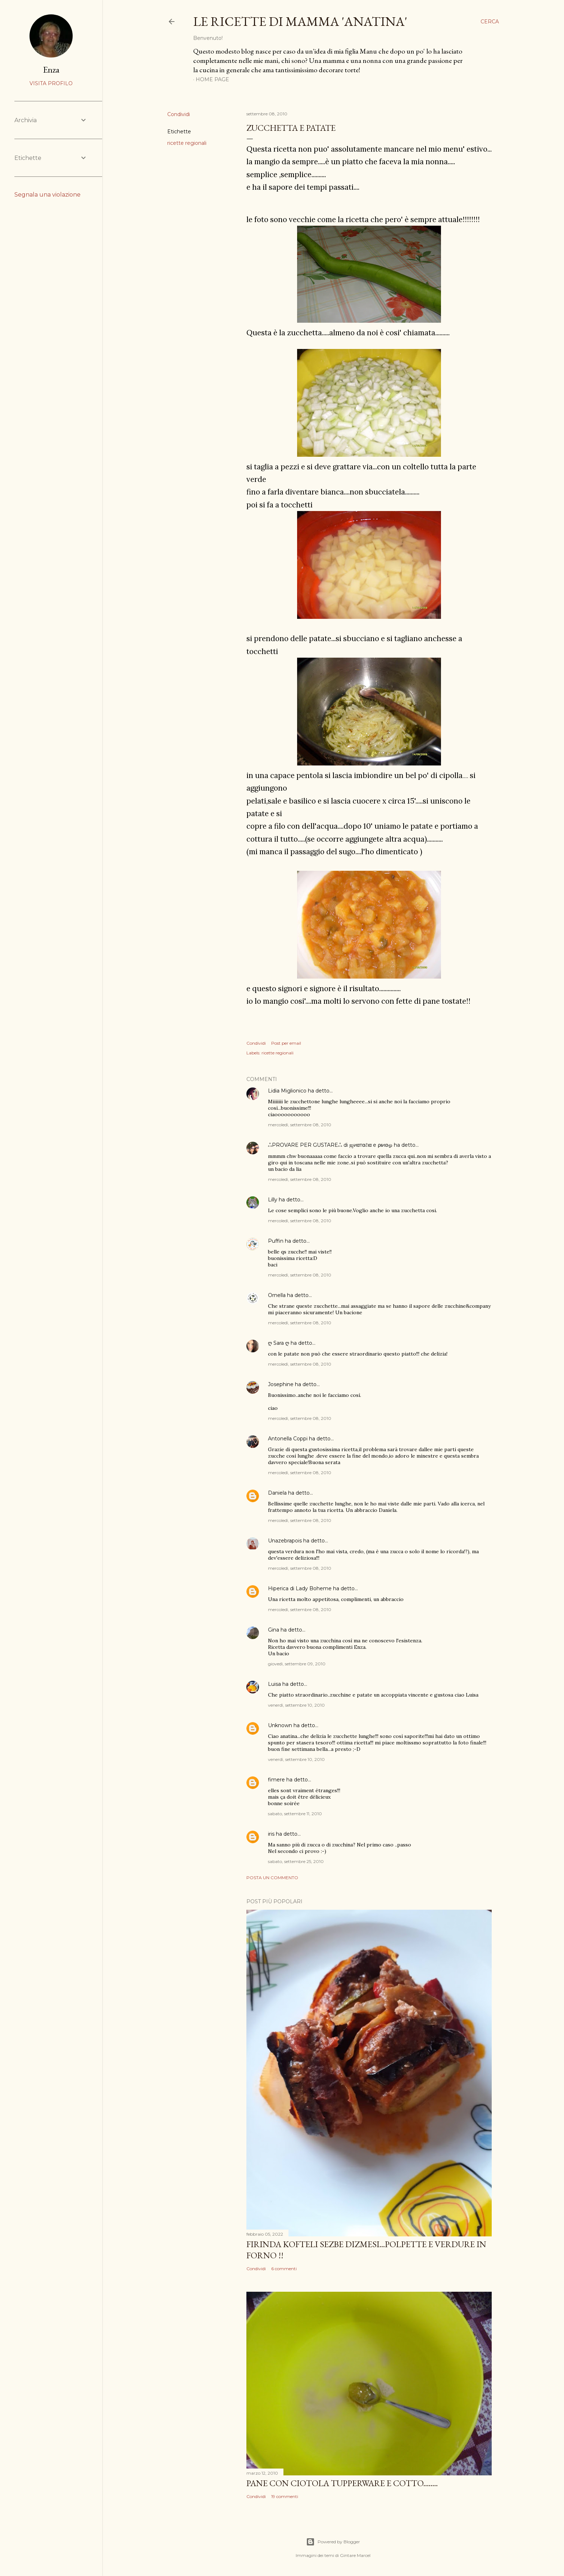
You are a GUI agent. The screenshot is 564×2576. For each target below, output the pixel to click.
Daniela (277, 1493)
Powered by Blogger (333, 2542)
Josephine (281, 1384)
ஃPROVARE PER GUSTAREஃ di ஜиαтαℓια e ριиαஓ (330, 1145)
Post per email (286, 1043)
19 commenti (284, 2496)
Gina (273, 1630)
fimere (276, 1779)
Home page (212, 79)
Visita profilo (51, 83)
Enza (51, 69)
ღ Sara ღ (278, 1343)
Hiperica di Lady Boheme (300, 1588)
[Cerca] (490, 21)
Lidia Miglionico (287, 1090)
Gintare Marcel (355, 2555)
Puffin (275, 1241)
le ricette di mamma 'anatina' (300, 21)
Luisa (274, 1684)
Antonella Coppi (288, 1438)
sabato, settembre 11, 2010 (295, 1813)
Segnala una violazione (47, 194)
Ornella (277, 1295)
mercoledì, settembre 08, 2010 (299, 1124)
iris (271, 1834)
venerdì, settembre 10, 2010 (296, 1705)
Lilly (272, 1199)
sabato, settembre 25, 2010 (296, 1861)
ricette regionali (186, 143)
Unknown (280, 1725)
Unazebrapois (285, 1540)
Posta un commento (272, 1877)
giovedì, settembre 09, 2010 (297, 1663)
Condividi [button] (178, 114)
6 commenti (284, 2268)
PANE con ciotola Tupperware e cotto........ (342, 2483)
